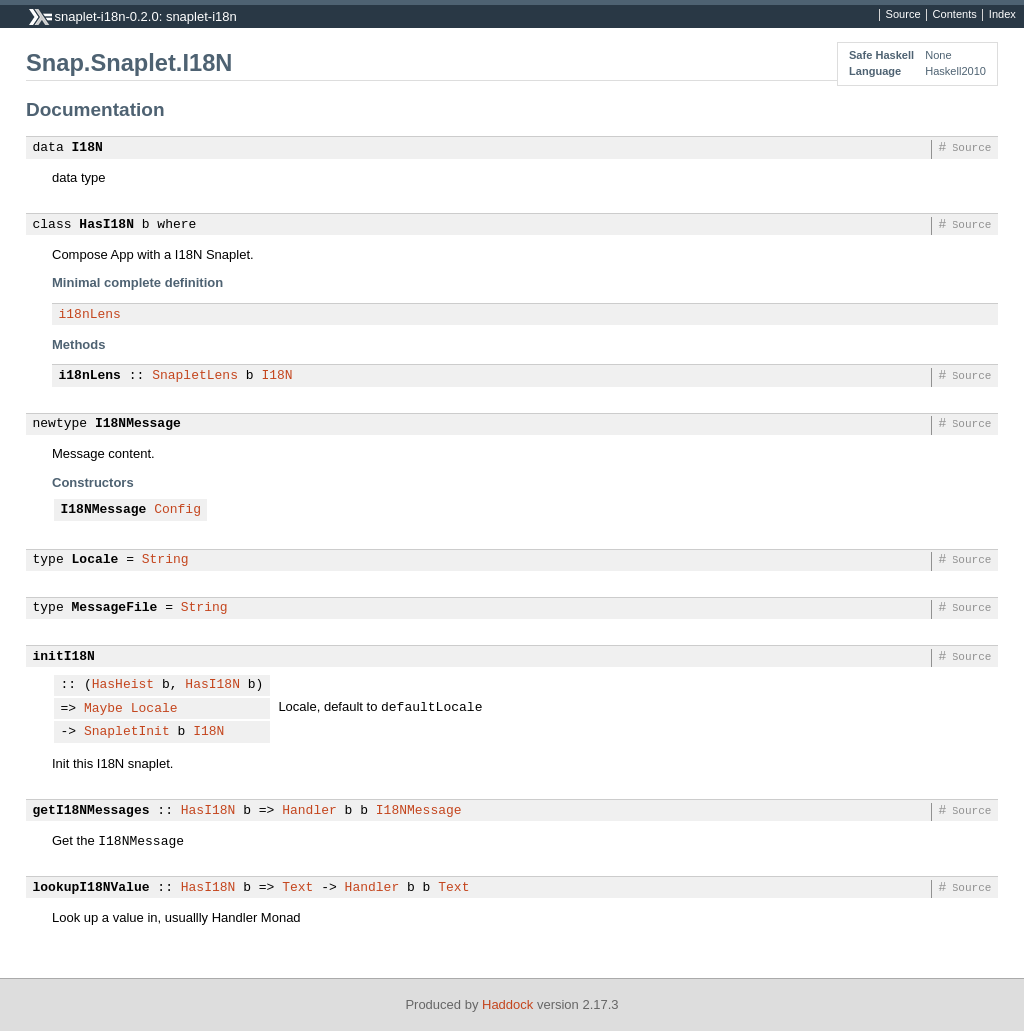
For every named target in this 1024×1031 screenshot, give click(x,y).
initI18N (64, 657)
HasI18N (106, 225)
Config (177, 510)
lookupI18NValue (91, 888)
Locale (95, 560)
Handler (309, 811)
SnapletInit (127, 732)
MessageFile (115, 608)
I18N (87, 148)
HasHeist (123, 685)
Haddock (507, 1004)
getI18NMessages (91, 811)
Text (297, 888)
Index (1002, 15)
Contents (955, 15)
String (165, 560)
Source (903, 15)
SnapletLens (195, 376)
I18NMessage (138, 424)
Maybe (103, 709)
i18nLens (90, 315)
